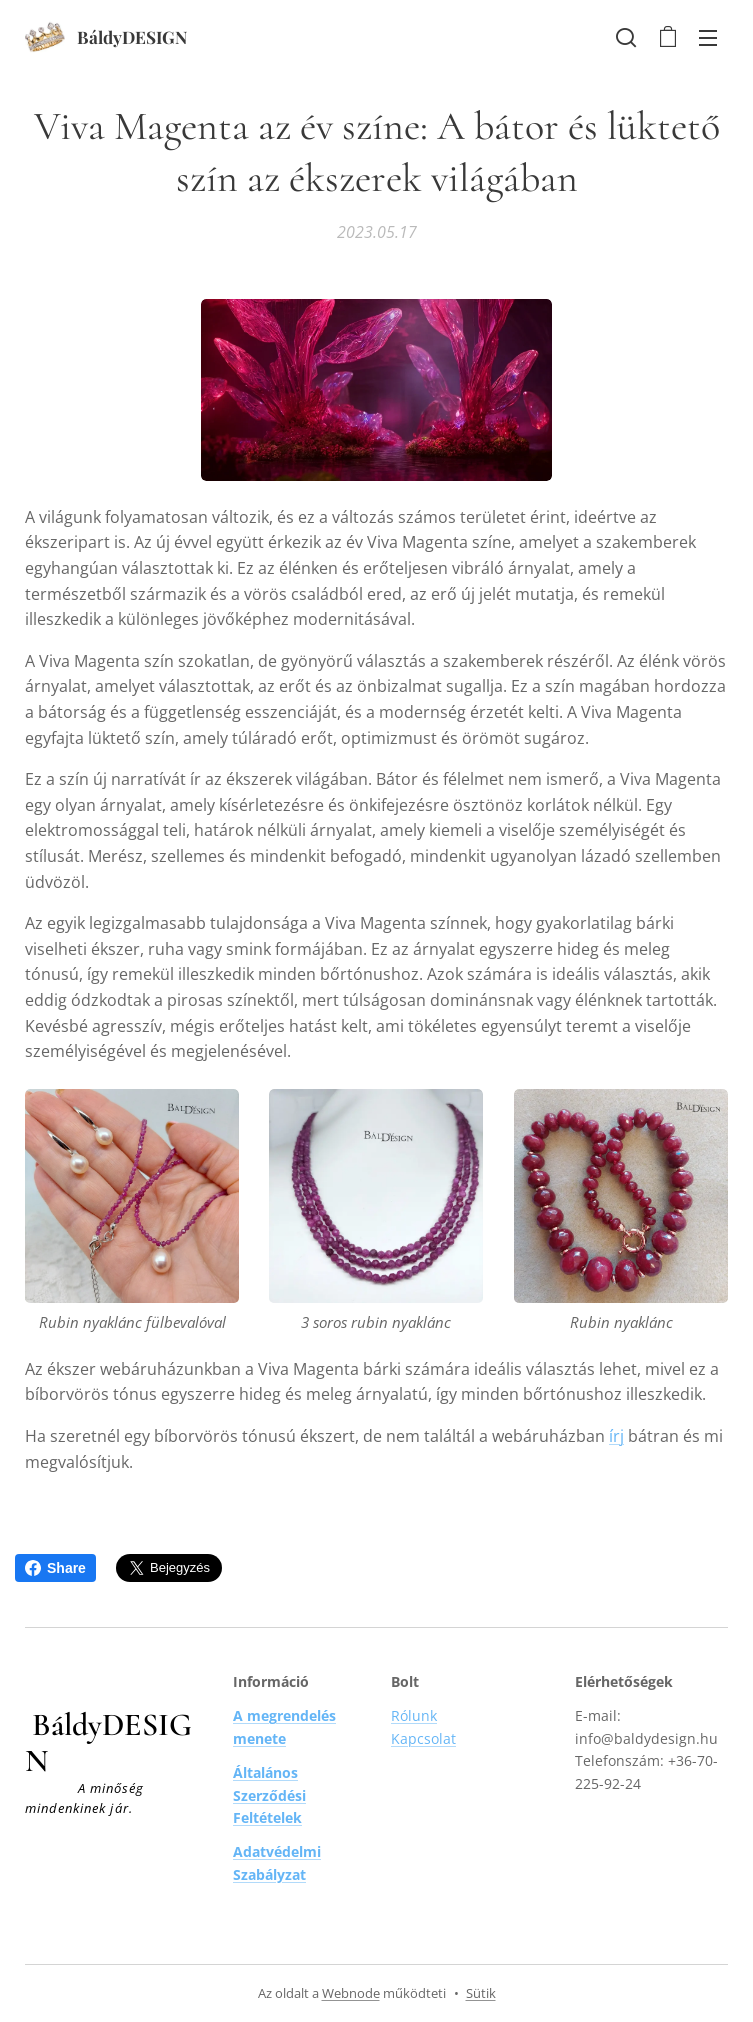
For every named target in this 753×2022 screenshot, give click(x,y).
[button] (626, 37)
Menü (708, 38)
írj (616, 1436)
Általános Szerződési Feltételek (269, 1795)
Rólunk (414, 1715)
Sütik (481, 1993)
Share (55, 1568)
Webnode (351, 1993)
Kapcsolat (423, 1738)
